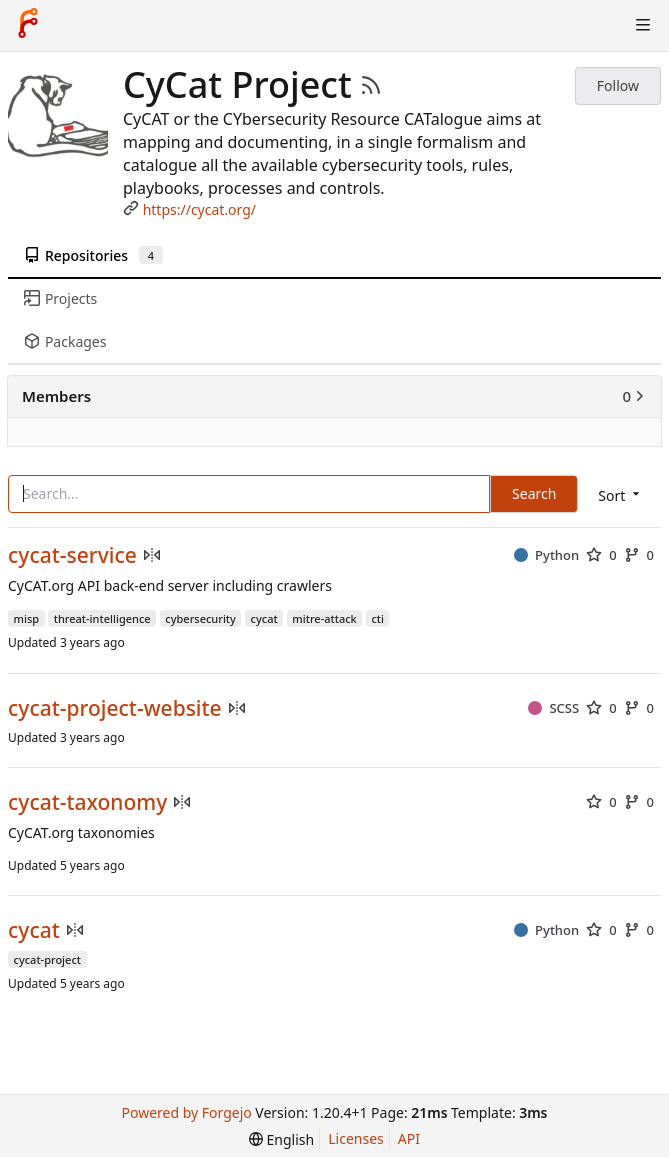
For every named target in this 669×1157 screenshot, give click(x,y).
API (409, 1138)
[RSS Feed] (371, 85)
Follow (618, 85)
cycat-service (72, 555)
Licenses (356, 1138)
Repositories (93, 255)
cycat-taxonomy (87, 802)
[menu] (620, 495)
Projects (60, 298)
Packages (65, 341)
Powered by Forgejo (187, 1112)
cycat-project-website (115, 708)
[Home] (28, 25)
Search (534, 493)
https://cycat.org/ (199, 209)
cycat (34, 930)
